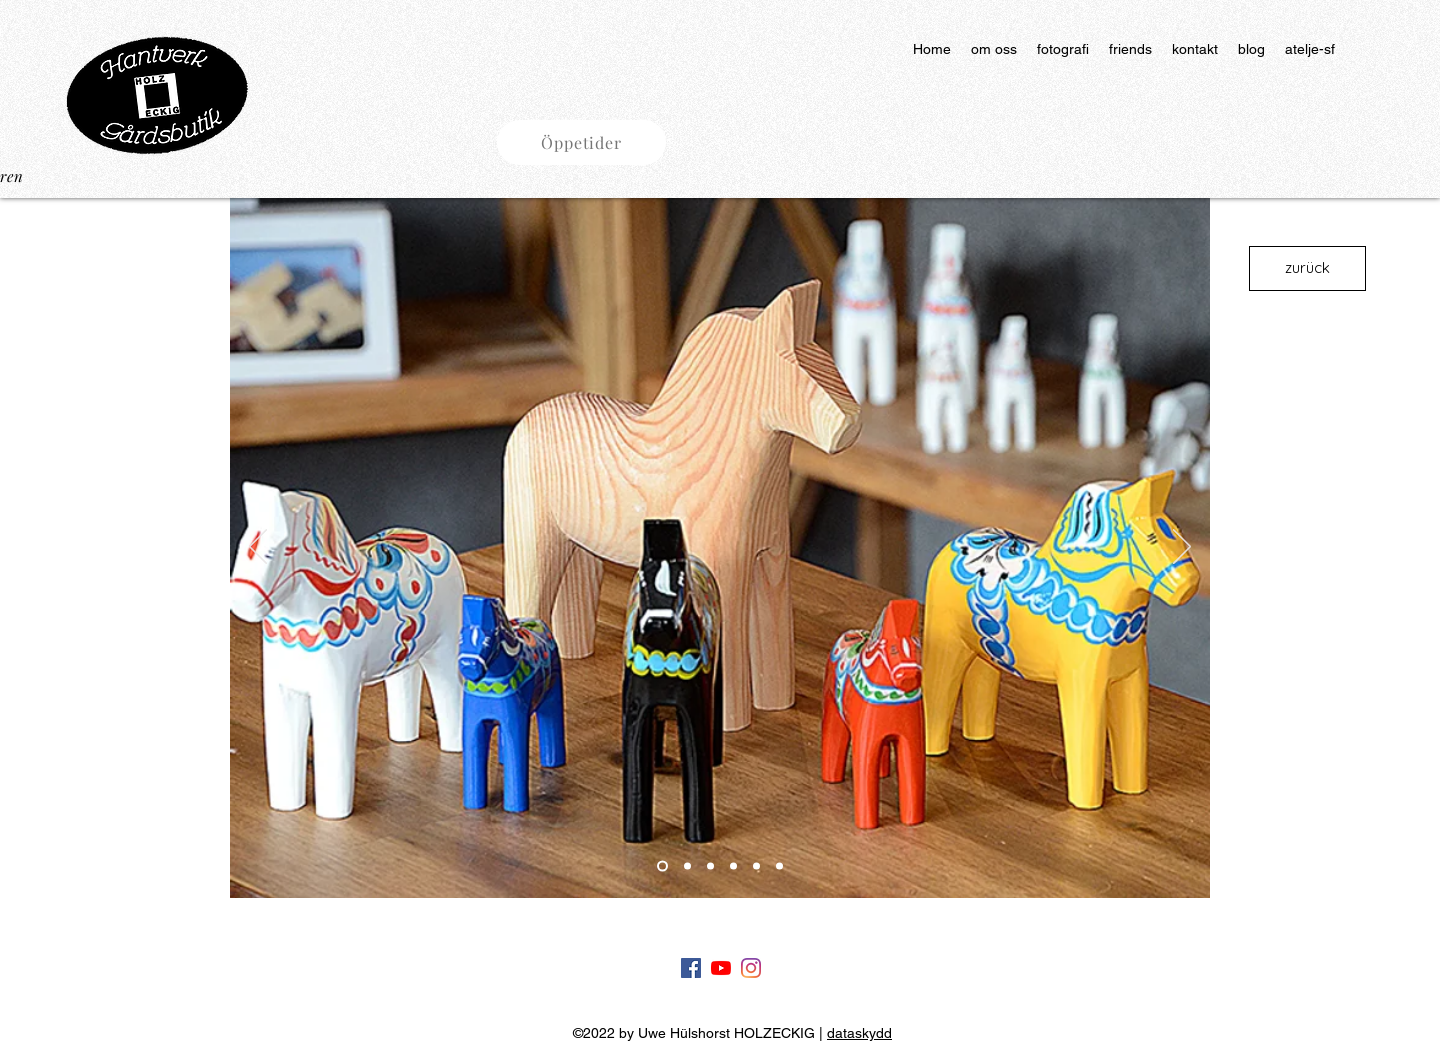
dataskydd (859, 1033)
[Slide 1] (662, 866)
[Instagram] (751, 968)
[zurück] (1307, 268)
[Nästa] (1182, 548)
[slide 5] (756, 866)
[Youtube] (721, 968)
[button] (581, 142)
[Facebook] (691, 968)
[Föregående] (258, 548)
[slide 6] (779, 866)
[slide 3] (710, 866)
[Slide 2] (687, 866)
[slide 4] (733, 866)
